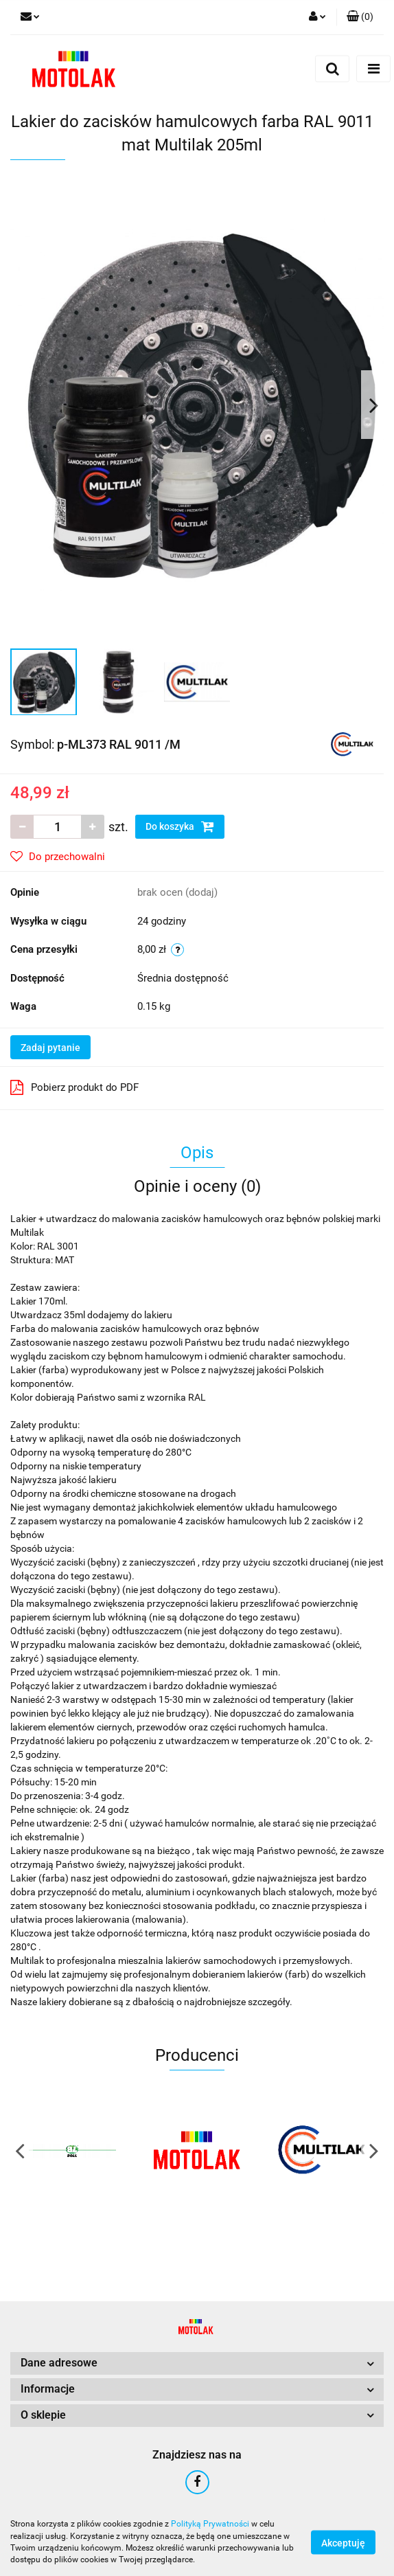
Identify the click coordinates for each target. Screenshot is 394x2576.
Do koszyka (180, 826)
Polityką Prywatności (210, 2524)
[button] (360, 17)
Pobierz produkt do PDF (74, 1087)
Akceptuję (343, 2542)
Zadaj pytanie (50, 1047)
